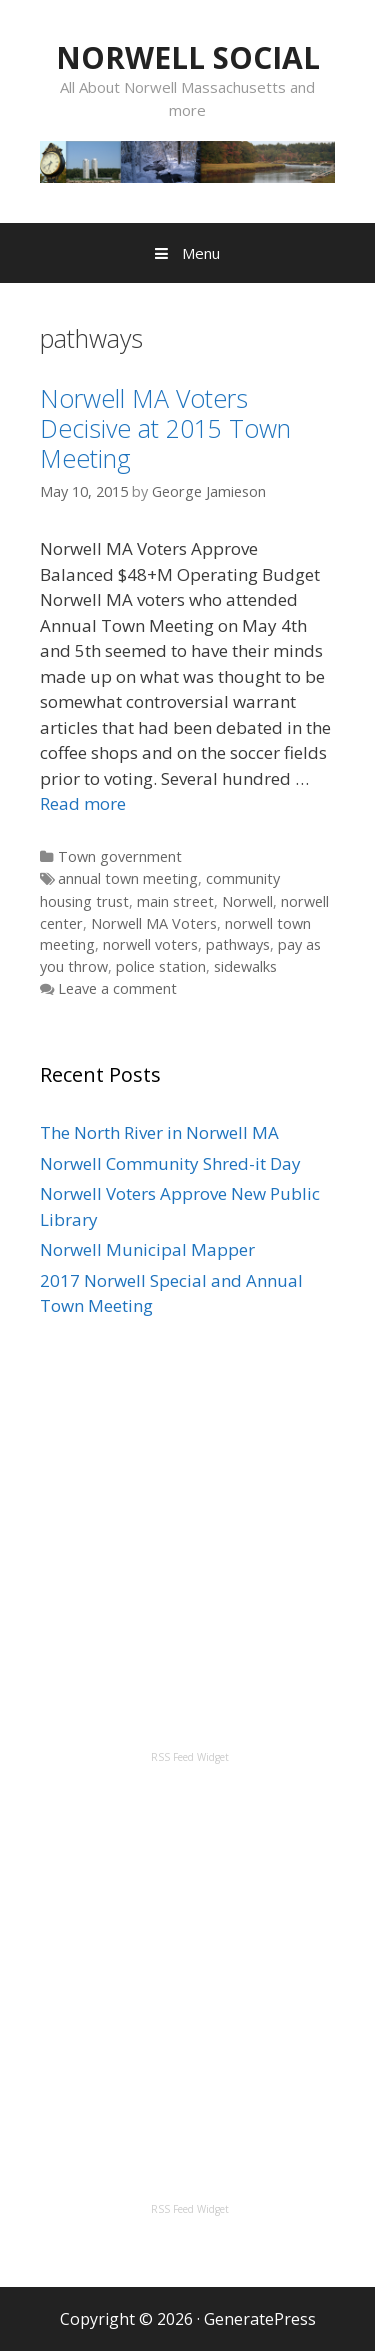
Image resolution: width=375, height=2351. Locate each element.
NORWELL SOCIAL (188, 57)
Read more (83, 803)
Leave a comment (117, 988)
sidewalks (245, 966)
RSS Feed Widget (190, 1757)
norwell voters (150, 944)
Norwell (247, 901)
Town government (120, 856)
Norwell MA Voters (154, 923)
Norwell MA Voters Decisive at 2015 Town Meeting (165, 428)
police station (161, 966)
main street (175, 901)
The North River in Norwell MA (159, 1132)
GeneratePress (260, 2319)
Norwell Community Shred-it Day (170, 1163)
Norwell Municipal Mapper (147, 1249)
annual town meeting (128, 878)
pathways (238, 944)
